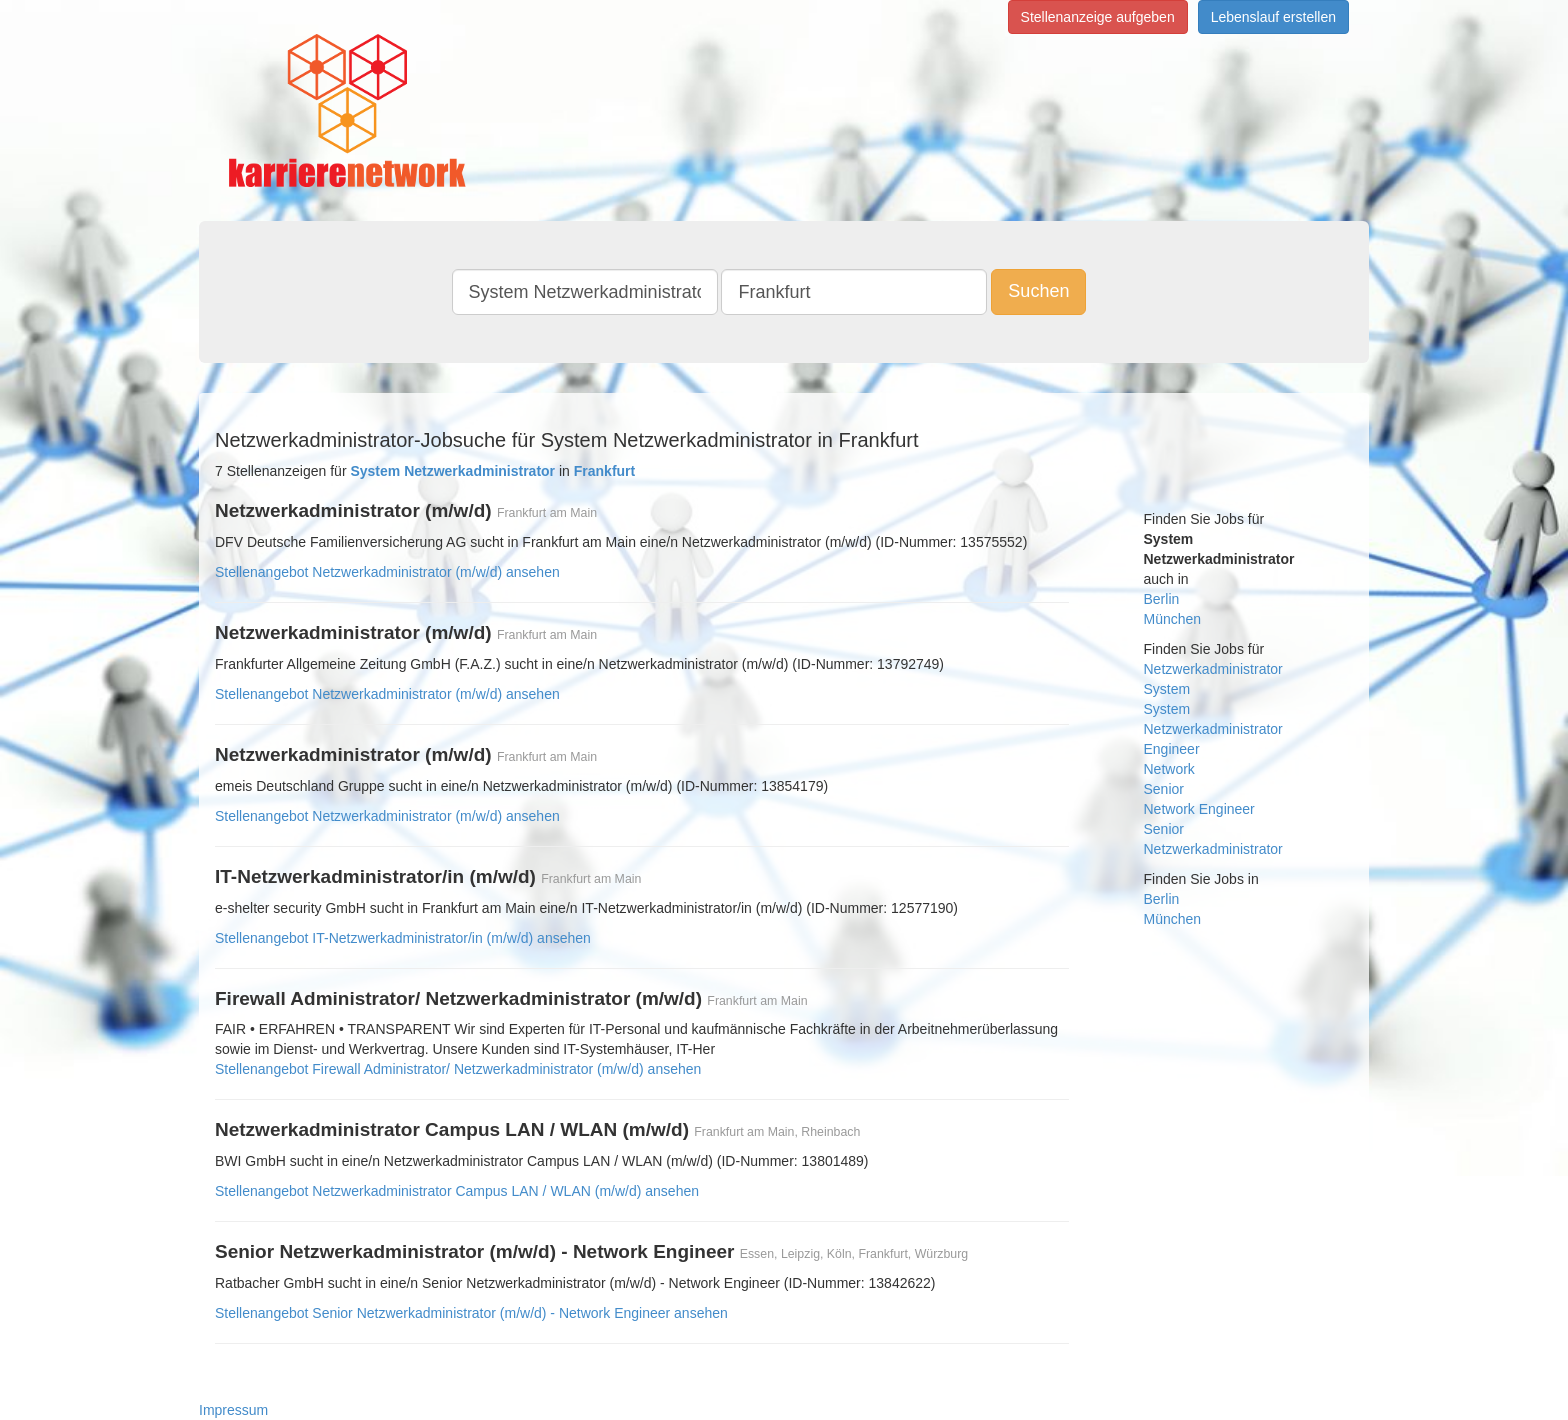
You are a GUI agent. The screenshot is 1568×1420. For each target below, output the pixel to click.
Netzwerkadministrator (1213, 669)
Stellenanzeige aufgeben (1098, 17)
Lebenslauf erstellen (1273, 17)
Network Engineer (1199, 809)
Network (1169, 769)
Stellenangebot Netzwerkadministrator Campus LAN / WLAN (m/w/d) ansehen (457, 1191)
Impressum (233, 1410)
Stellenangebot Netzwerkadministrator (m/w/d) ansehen (387, 572)
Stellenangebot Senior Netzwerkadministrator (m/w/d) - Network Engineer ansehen (471, 1313)
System (1167, 689)
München (1173, 619)
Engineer (1172, 749)
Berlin (1162, 599)
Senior (1164, 789)
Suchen (1038, 291)
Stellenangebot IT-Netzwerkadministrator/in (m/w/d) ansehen (403, 938)
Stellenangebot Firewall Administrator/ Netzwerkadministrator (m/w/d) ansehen (458, 1069)
